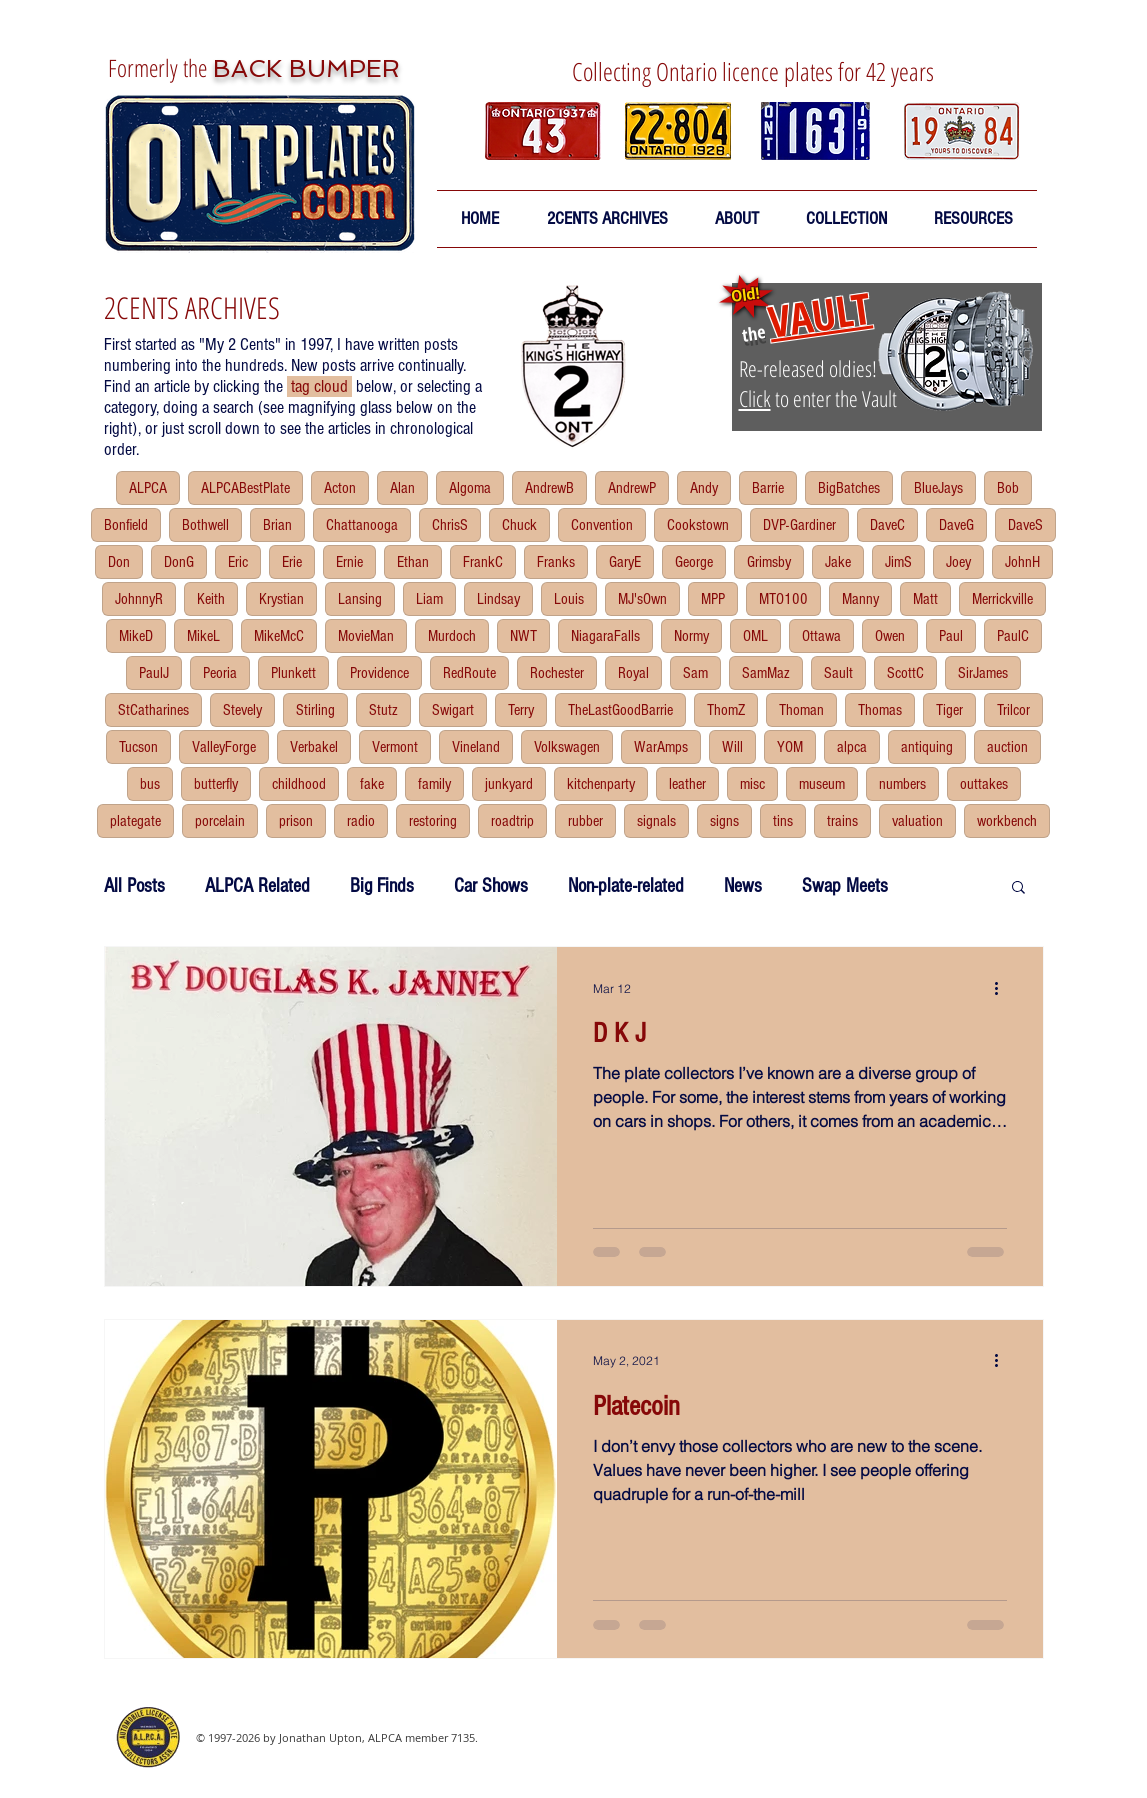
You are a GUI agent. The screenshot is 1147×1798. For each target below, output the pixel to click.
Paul (951, 636)
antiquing (927, 747)
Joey (958, 562)
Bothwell (205, 525)
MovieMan (366, 636)
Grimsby (769, 562)
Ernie (349, 562)
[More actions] (1004, 988)
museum (822, 784)
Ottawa (821, 636)
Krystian (281, 599)
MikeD (136, 636)
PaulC (1013, 636)
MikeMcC (279, 636)
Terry (521, 710)
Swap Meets (845, 886)
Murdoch (452, 636)
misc (752, 784)
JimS (898, 562)
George (694, 562)
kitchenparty (601, 784)
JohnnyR (139, 599)
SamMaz (766, 673)
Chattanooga (362, 525)
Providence (379, 673)
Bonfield (126, 525)
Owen (890, 636)
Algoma (470, 488)
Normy (691, 636)
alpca (852, 747)
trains (842, 821)
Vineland (476, 747)
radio (361, 821)
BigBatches (849, 488)
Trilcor (1013, 710)
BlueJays (938, 488)
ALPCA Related (257, 886)
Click (755, 398)
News (743, 886)
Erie (292, 562)
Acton (340, 488)
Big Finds (382, 886)
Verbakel (314, 747)
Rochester (557, 673)
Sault (838, 673)
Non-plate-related (626, 886)
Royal (633, 673)
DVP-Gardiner (799, 525)
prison (296, 821)
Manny (860, 599)
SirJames (983, 673)
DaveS (1025, 525)
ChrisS (450, 525)
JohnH (1022, 562)
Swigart (453, 710)
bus (150, 784)
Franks (556, 562)
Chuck (519, 525)
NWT (523, 636)
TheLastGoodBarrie (620, 710)
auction (1007, 747)
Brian (277, 525)
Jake (838, 562)
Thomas (880, 710)
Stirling (315, 710)
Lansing (360, 599)
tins (783, 821)
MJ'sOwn (642, 599)
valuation (917, 821)
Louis (569, 599)
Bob (1008, 488)
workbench (1007, 821)
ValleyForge (224, 747)
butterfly (216, 784)
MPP (713, 599)
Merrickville (1002, 599)
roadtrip (512, 821)
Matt (925, 599)
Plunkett (293, 673)
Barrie (768, 488)
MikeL (203, 636)
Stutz (383, 710)
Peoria (220, 673)
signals (656, 821)
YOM (790, 747)
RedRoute (469, 673)
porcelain (220, 821)
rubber (585, 821)
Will (732, 747)
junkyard (509, 784)
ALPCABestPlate (245, 488)
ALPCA (148, 488)
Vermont (395, 747)
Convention (602, 525)
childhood (299, 784)
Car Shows (491, 886)
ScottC (905, 673)
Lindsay (498, 599)
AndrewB (549, 488)
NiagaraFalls (605, 636)
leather (687, 784)
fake (372, 784)
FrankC (483, 562)
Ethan (413, 562)
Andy (704, 488)
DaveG (956, 525)
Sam (695, 673)
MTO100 (783, 599)
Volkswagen (567, 747)
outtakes (984, 784)
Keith (211, 599)
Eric (238, 562)
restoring (433, 821)
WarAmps (661, 747)
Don (119, 562)
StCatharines (153, 710)
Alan (402, 488)
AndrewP (632, 488)
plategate (135, 821)
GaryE (625, 562)
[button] (737, 219)
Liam (429, 599)
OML (755, 636)
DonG (179, 562)
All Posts (134, 886)
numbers (902, 784)
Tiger (949, 710)
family (434, 784)
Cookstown (698, 525)
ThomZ (726, 710)
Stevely (242, 710)
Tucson (138, 747)
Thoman (801, 710)
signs (724, 821)
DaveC (887, 525)
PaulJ (154, 673)
